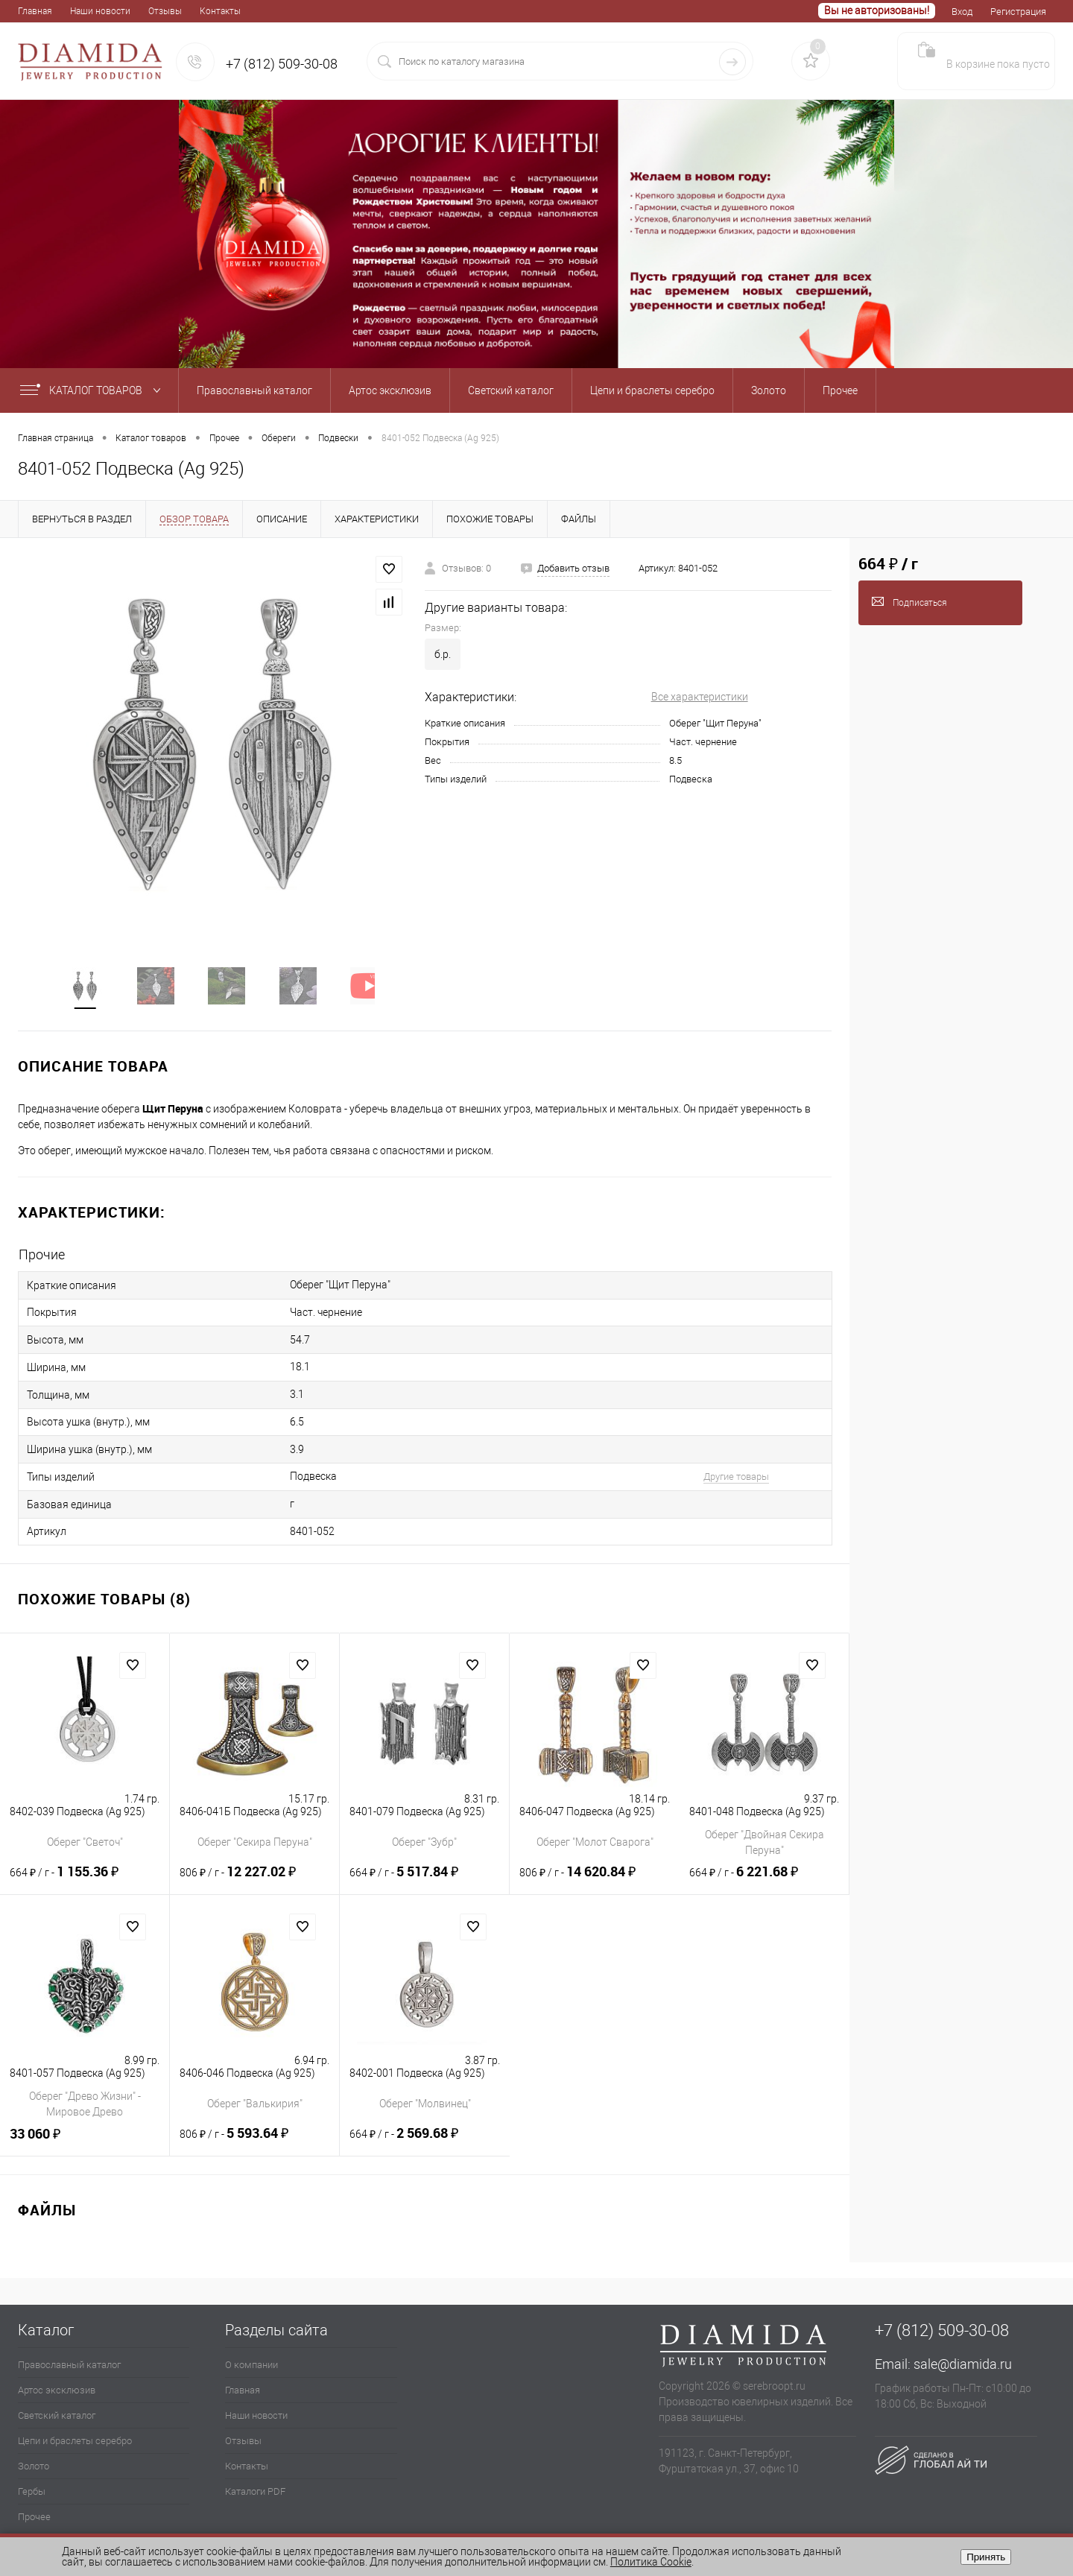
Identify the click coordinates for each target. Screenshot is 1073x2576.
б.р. (442, 654)
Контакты (220, 11)
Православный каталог (69, 2352)
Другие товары (717, 1468)
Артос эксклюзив (56, 2378)
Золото (33, 2454)
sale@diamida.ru (963, 2352)
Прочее (34, 2504)
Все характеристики (699, 697)
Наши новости (100, 11)
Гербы (31, 2479)
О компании (251, 2352)
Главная (35, 11)
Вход (962, 11)
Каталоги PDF (255, 2479)
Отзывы (165, 11)
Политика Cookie (650, 2562)
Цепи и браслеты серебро (75, 2428)
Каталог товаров (93, 390)
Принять (985, 2557)
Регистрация (1018, 11)
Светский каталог (56, 2403)
